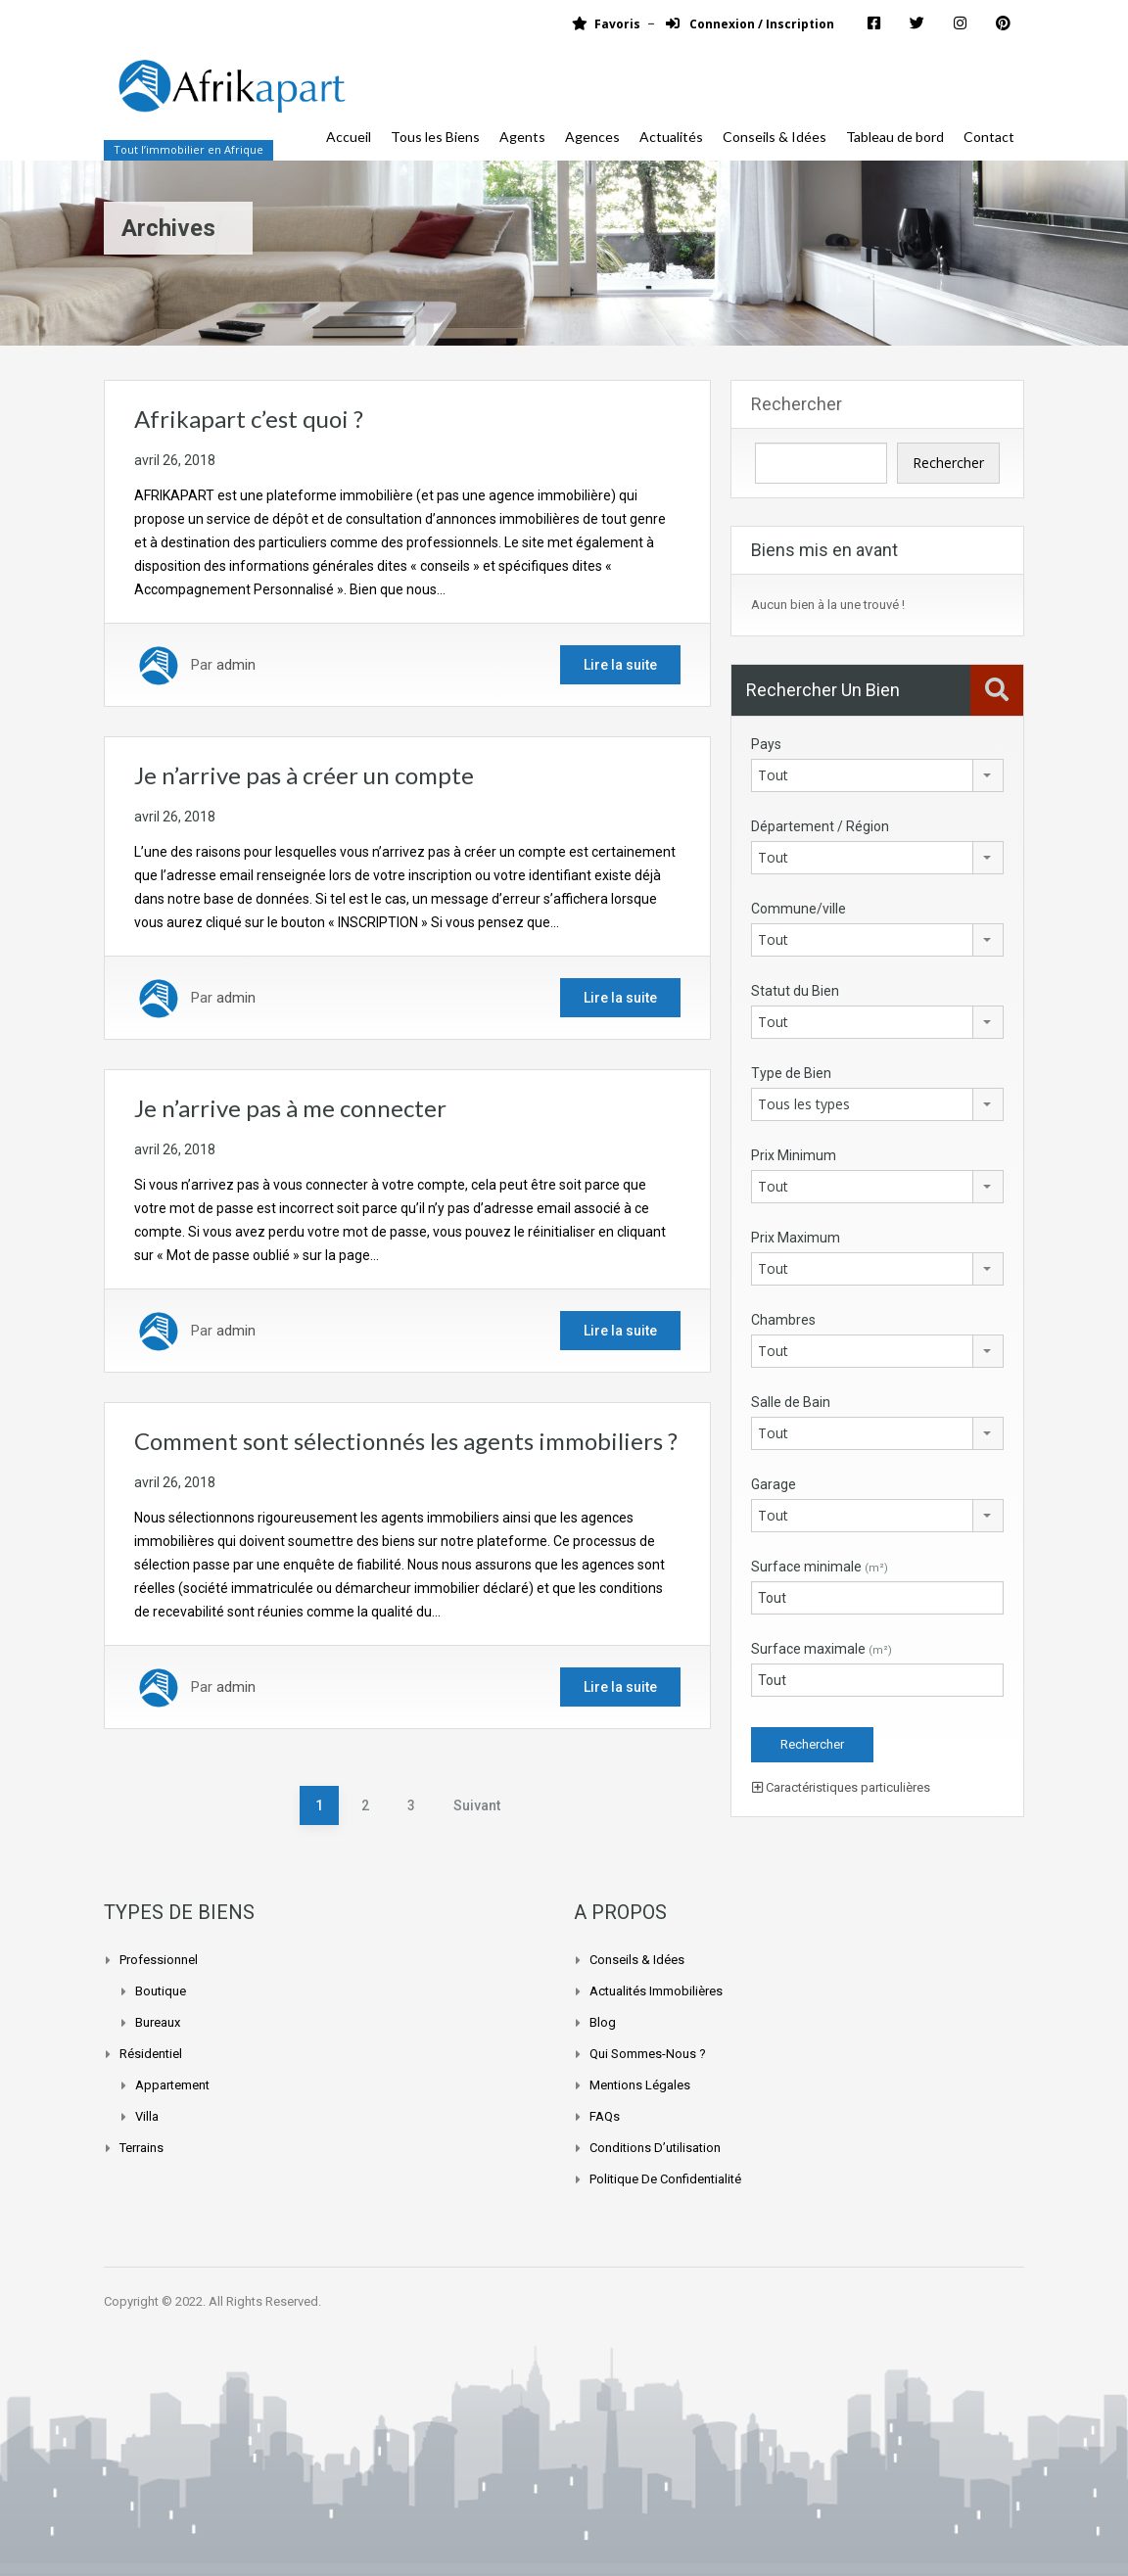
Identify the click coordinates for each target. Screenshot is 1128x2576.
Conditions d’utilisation (655, 2147)
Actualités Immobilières (656, 1991)
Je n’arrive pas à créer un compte (304, 775)
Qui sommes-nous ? (647, 2053)
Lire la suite (620, 665)
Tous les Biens (435, 136)
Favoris (606, 24)
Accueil (348, 136)
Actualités (671, 136)
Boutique (160, 1991)
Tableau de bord (895, 136)
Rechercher (796, 404)
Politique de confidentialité (665, 2179)
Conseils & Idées (774, 136)
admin (236, 665)
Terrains (141, 2147)
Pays (766, 744)
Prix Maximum (795, 1237)
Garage (773, 1484)
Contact (989, 136)
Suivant (476, 1805)
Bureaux (157, 2022)
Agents (522, 136)
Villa (147, 2116)
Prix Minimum (793, 1155)
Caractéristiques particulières (841, 1787)
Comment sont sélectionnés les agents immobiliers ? (406, 1441)
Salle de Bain (790, 1402)
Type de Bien (791, 1073)
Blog (602, 2022)
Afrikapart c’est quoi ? (248, 418)
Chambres (783, 1320)
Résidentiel (150, 2053)
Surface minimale (819, 1566)
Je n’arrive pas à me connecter (290, 1108)
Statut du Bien (795, 991)
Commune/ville (798, 908)
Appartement (172, 2085)
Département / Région (820, 826)
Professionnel (158, 1959)
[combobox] (877, 775)
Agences (592, 136)
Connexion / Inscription (750, 24)
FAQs (604, 2116)
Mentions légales (639, 2085)
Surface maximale (821, 1649)
